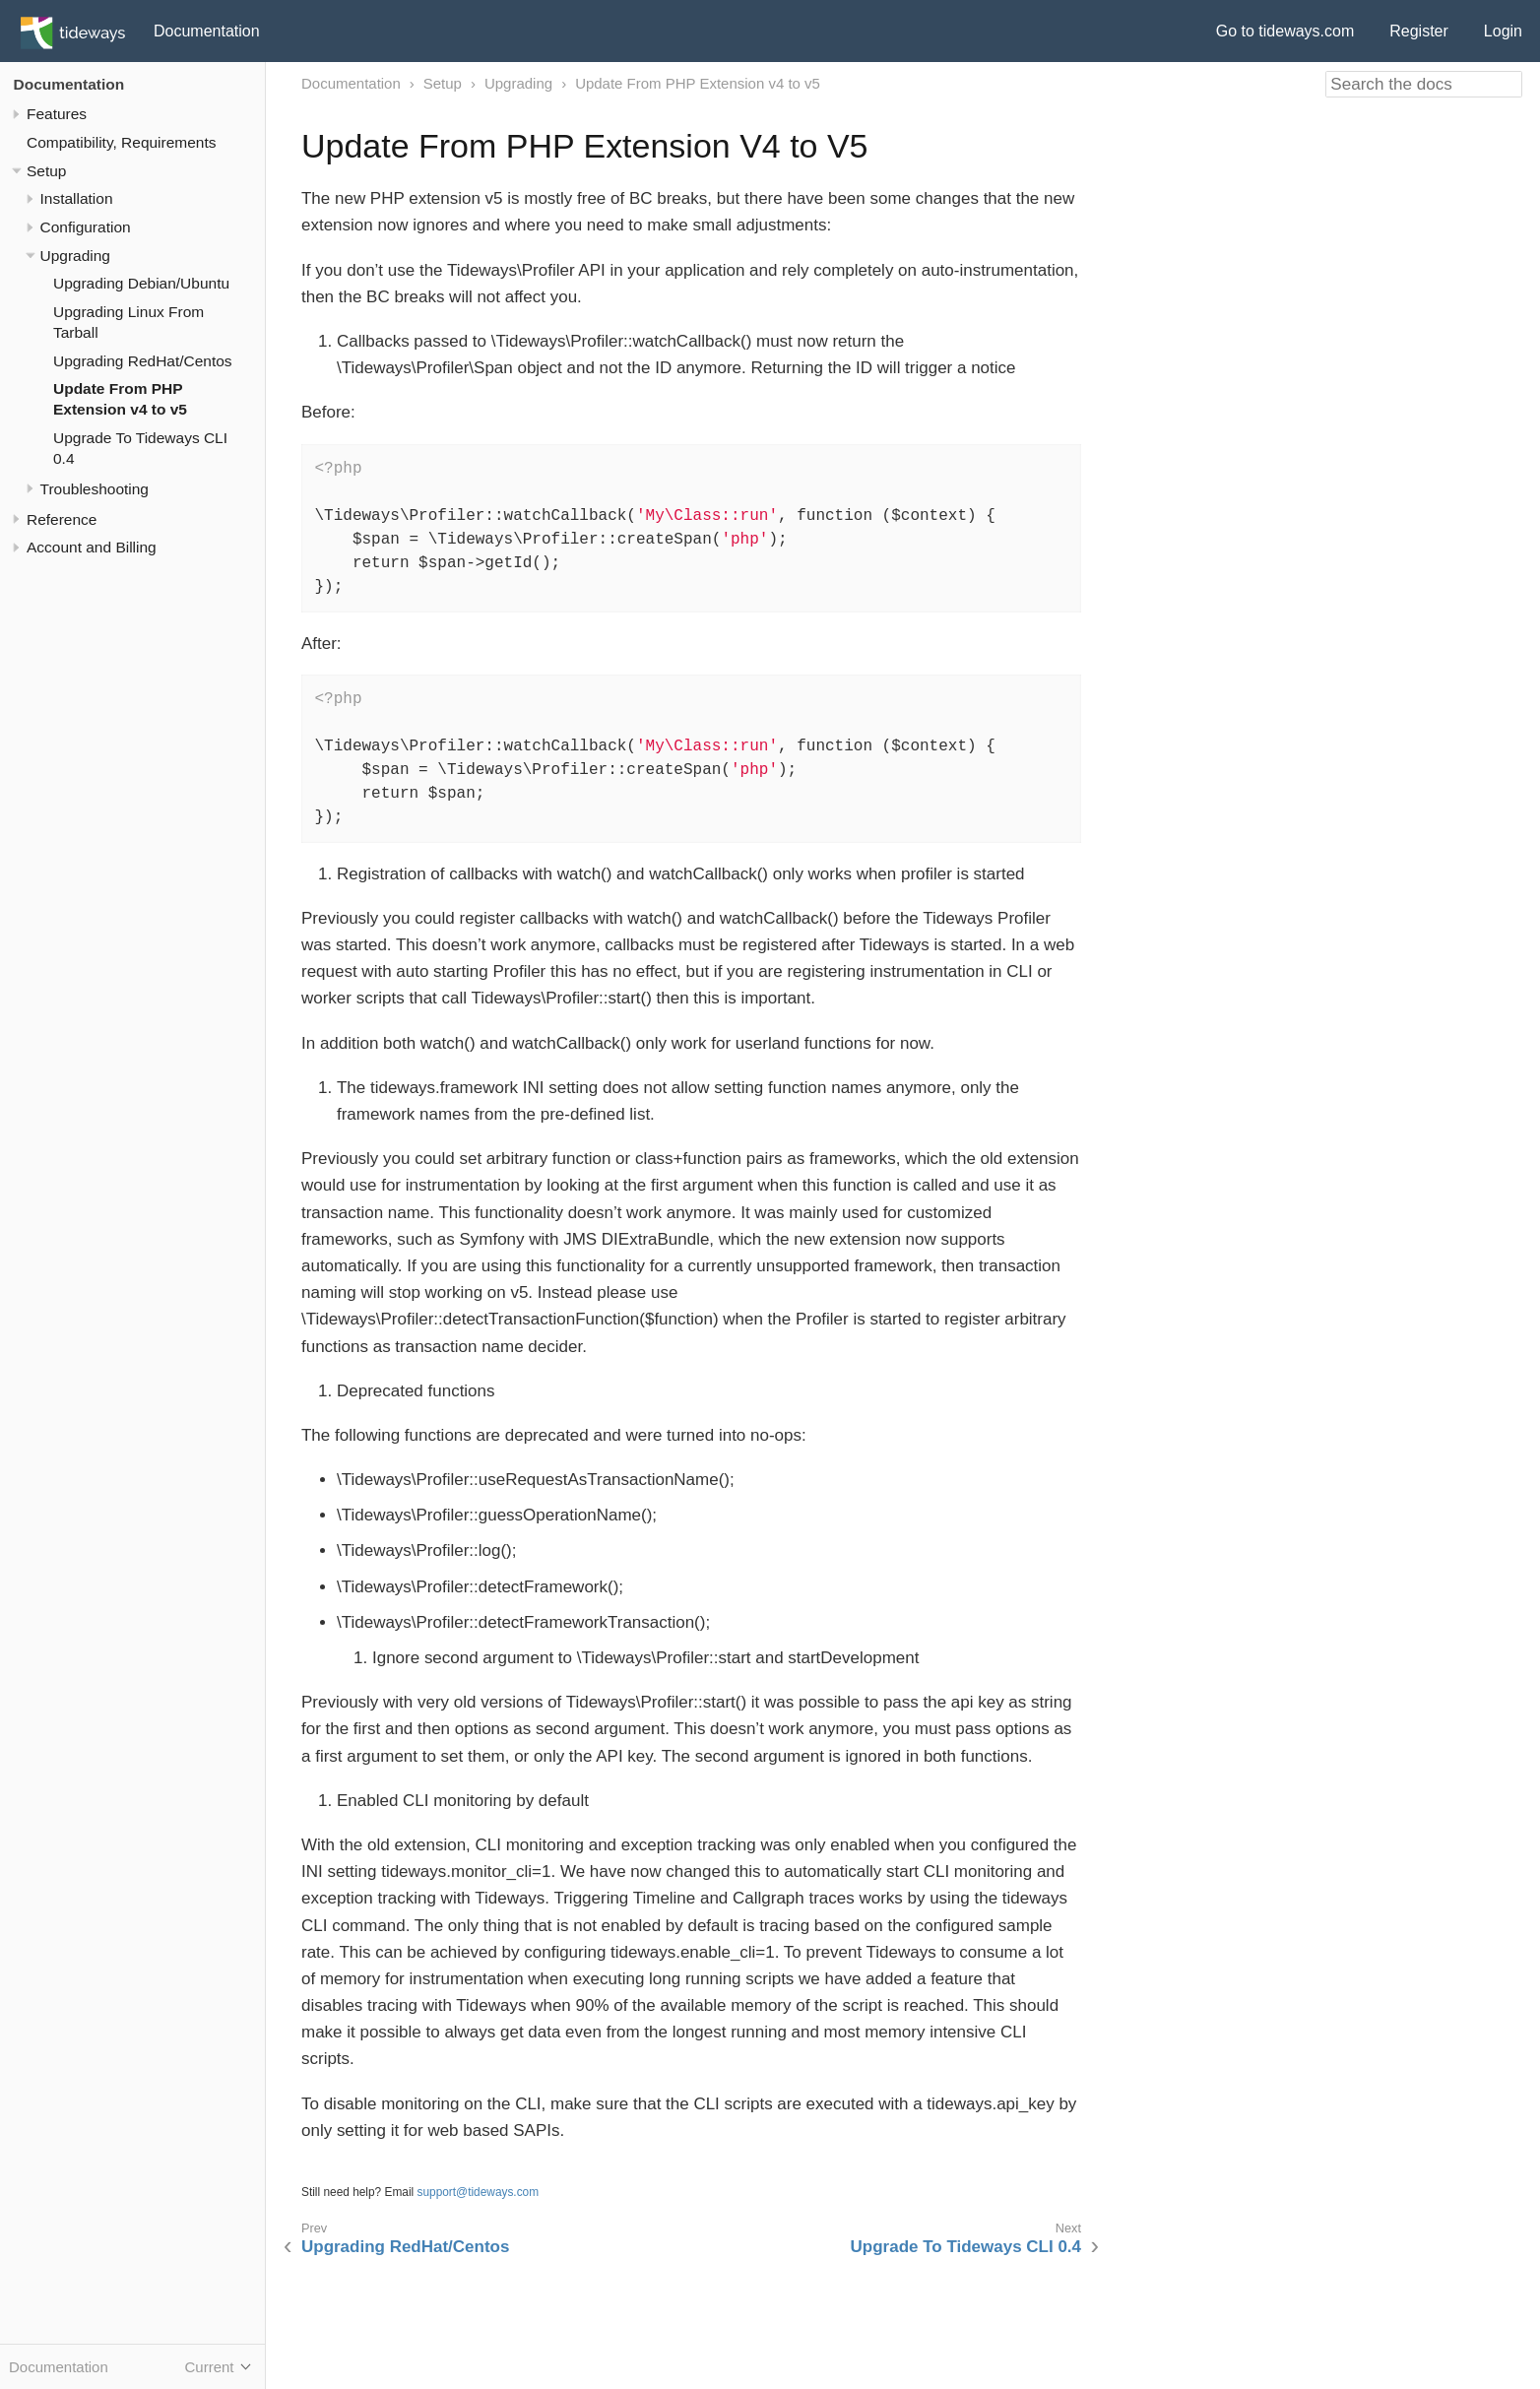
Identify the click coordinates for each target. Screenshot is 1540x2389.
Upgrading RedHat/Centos (142, 361)
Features (57, 113)
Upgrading (75, 255)
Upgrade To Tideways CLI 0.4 (966, 2246)
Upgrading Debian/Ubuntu (141, 283)
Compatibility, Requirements (121, 142)
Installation (76, 198)
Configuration (85, 227)
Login (1503, 31)
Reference (61, 519)
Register (1418, 31)
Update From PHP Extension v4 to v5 (697, 83)
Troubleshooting (94, 489)
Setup (46, 170)
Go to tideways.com (1285, 31)
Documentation (207, 31)
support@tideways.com (478, 2192)
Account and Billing (92, 547)
